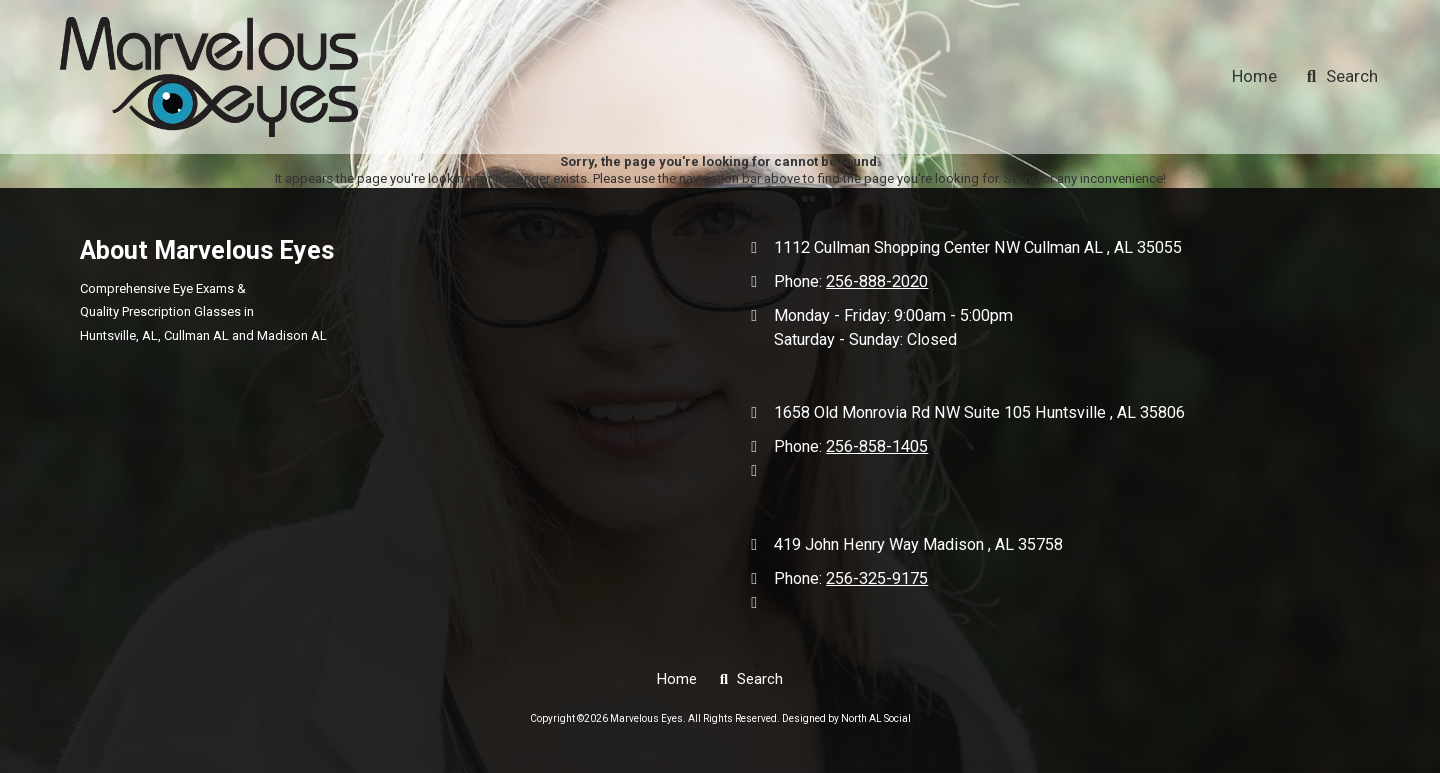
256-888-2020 (877, 281)
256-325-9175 (877, 578)
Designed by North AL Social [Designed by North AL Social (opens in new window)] (846, 718)
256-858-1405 (877, 446)
